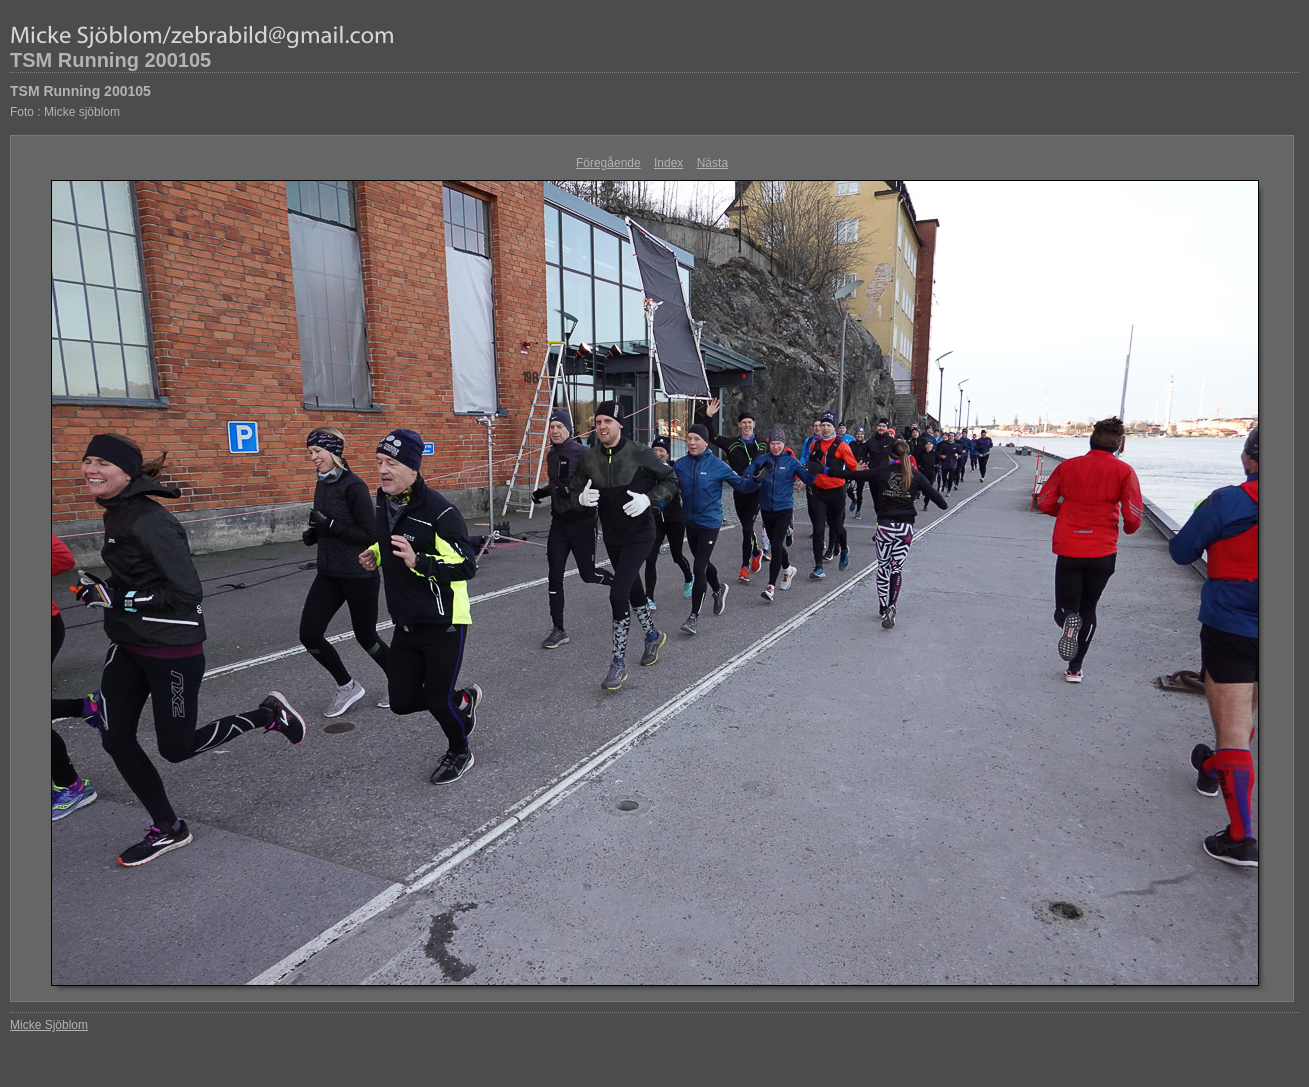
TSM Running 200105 (110, 60)
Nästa (712, 163)
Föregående (608, 163)
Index (668, 163)
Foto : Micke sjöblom (65, 112)
